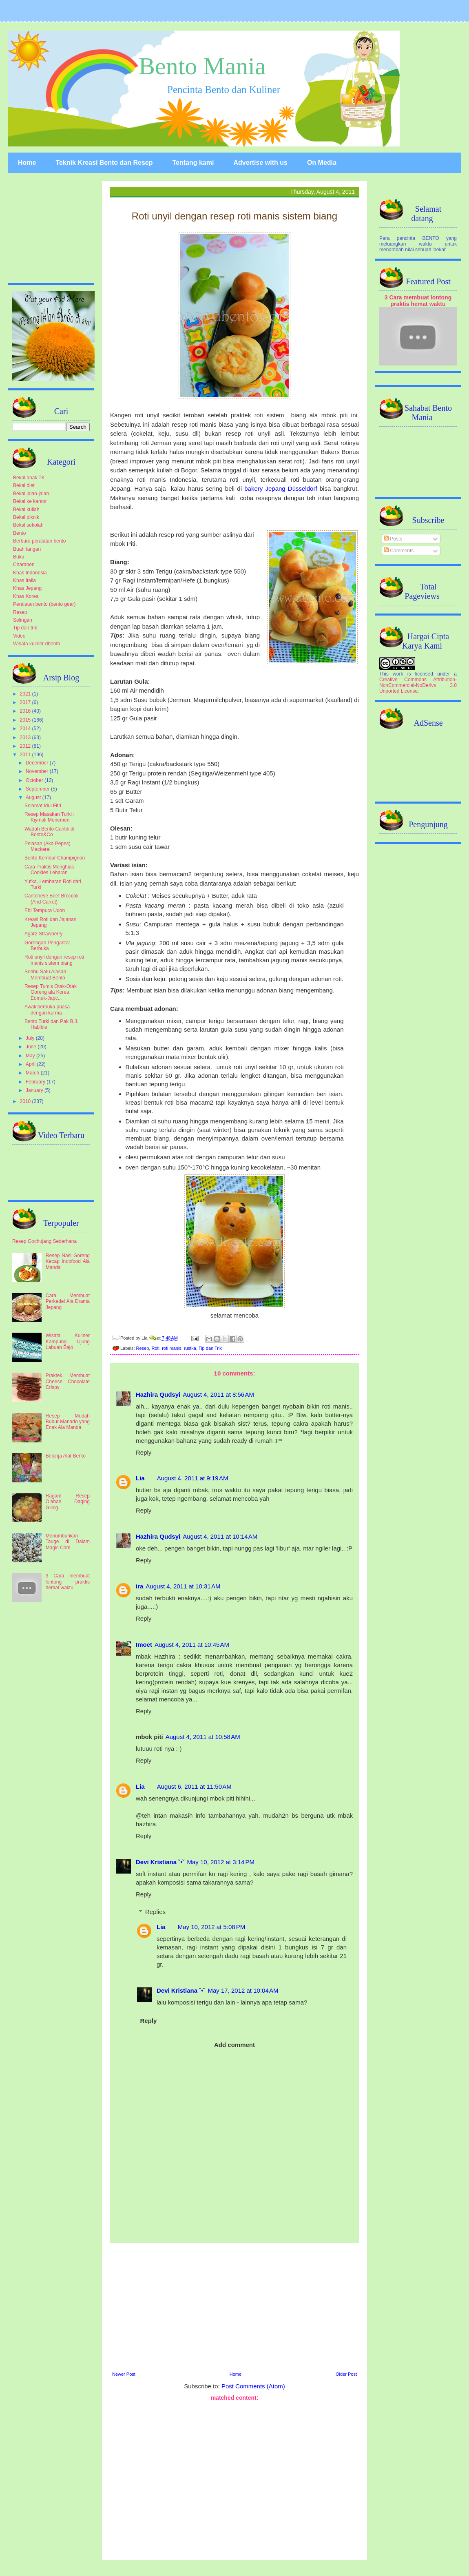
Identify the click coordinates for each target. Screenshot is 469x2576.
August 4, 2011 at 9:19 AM (192, 1478)
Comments (399, 551)
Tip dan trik (25, 628)
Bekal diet (24, 485)
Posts (393, 539)
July (31, 1038)
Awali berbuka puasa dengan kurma (47, 1009)
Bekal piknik (26, 517)
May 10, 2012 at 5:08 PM (212, 1926)
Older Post (346, 2374)
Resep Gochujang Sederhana (44, 1241)
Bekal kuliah (26, 509)
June (32, 1047)
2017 (26, 702)
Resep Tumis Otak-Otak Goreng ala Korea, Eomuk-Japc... (50, 992)
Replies (155, 1911)
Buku (18, 557)
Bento (19, 533)
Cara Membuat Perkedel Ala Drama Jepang (68, 1301)
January (35, 1090)
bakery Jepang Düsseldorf (280, 488)
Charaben (24, 564)
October (35, 780)
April (31, 1064)
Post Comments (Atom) (253, 2386)
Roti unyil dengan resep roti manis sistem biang (54, 960)
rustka (190, 1348)
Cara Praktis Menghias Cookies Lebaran (49, 869)
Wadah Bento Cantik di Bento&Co (49, 831)
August (34, 797)
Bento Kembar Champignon (54, 858)
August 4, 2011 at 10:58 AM (203, 1736)
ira (139, 1586)
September (38, 789)
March (33, 1073)
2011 (26, 755)
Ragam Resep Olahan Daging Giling (68, 1502)
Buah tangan (27, 549)
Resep (142, 1348)
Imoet (144, 1644)
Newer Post (123, 2374)
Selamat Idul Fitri (42, 805)
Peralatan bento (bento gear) (44, 604)
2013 (26, 737)
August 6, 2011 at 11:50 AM (194, 1786)
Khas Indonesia (30, 573)
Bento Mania (202, 66)
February (36, 1082)
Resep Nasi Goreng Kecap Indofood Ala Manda (68, 1261)
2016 (26, 711)
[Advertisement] (234, 2479)
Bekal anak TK (29, 478)
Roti (155, 1348)
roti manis (171, 1348)
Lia (140, 1478)
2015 (26, 720)
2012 (26, 746)
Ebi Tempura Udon (44, 910)
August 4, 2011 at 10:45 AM (192, 1644)
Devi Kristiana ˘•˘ (160, 1861)
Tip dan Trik (210, 1348)
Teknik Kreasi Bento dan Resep (104, 162)
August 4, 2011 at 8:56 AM (218, 1394)
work (398, 674)
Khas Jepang (27, 588)
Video (19, 636)
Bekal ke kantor (30, 501)
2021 (26, 694)
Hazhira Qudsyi (158, 1394)
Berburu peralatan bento (39, 541)
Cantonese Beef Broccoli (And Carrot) (51, 898)
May (31, 1056)
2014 (26, 728)
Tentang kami (193, 162)
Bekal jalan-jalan (31, 493)
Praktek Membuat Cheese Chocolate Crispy (68, 1381)
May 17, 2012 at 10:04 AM (243, 1990)
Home (27, 162)
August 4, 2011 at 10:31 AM (183, 1586)
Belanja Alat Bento (66, 1456)
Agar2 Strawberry (43, 934)
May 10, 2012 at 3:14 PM (220, 1861)
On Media (321, 162)
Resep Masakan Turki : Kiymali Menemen (49, 817)
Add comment (234, 2044)
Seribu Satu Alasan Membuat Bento (45, 974)
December (38, 763)
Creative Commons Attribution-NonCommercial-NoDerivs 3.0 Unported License (418, 685)
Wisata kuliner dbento (36, 644)
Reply (143, 1452)
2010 (26, 1101)
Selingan (22, 620)
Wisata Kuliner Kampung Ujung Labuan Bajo (68, 1341)
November (38, 771)
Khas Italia (24, 580)
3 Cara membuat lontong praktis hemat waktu (68, 1581)
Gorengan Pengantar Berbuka (47, 945)
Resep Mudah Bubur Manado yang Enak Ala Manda (68, 1422)
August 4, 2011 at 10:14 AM (220, 1536)
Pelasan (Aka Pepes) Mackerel (47, 846)
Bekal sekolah (28, 525)
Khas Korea (26, 596)
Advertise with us (260, 162)
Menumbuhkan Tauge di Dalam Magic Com (68, 1541)
